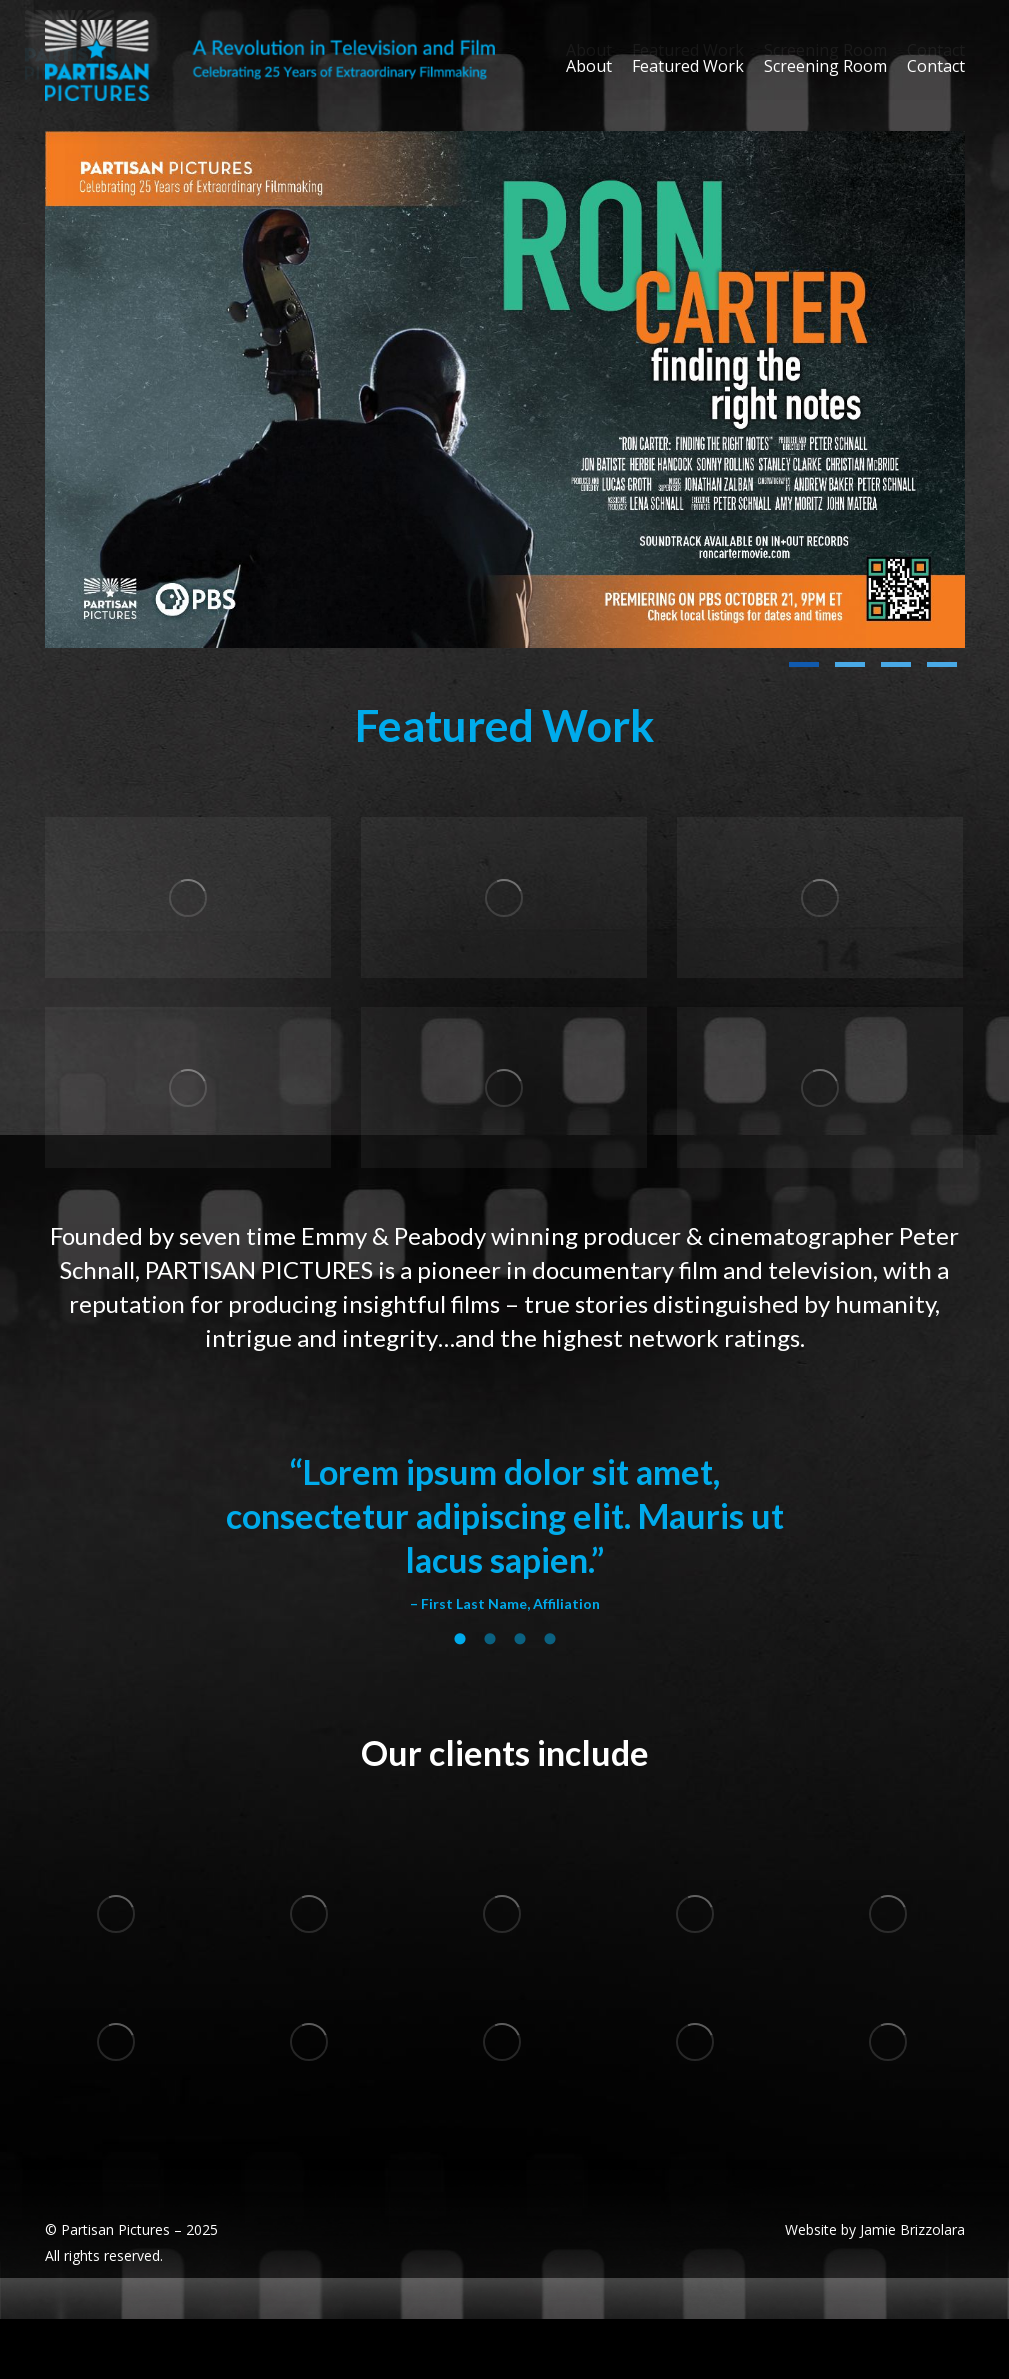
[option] (505, 1533)
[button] (804, 664)
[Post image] (505, 389)
